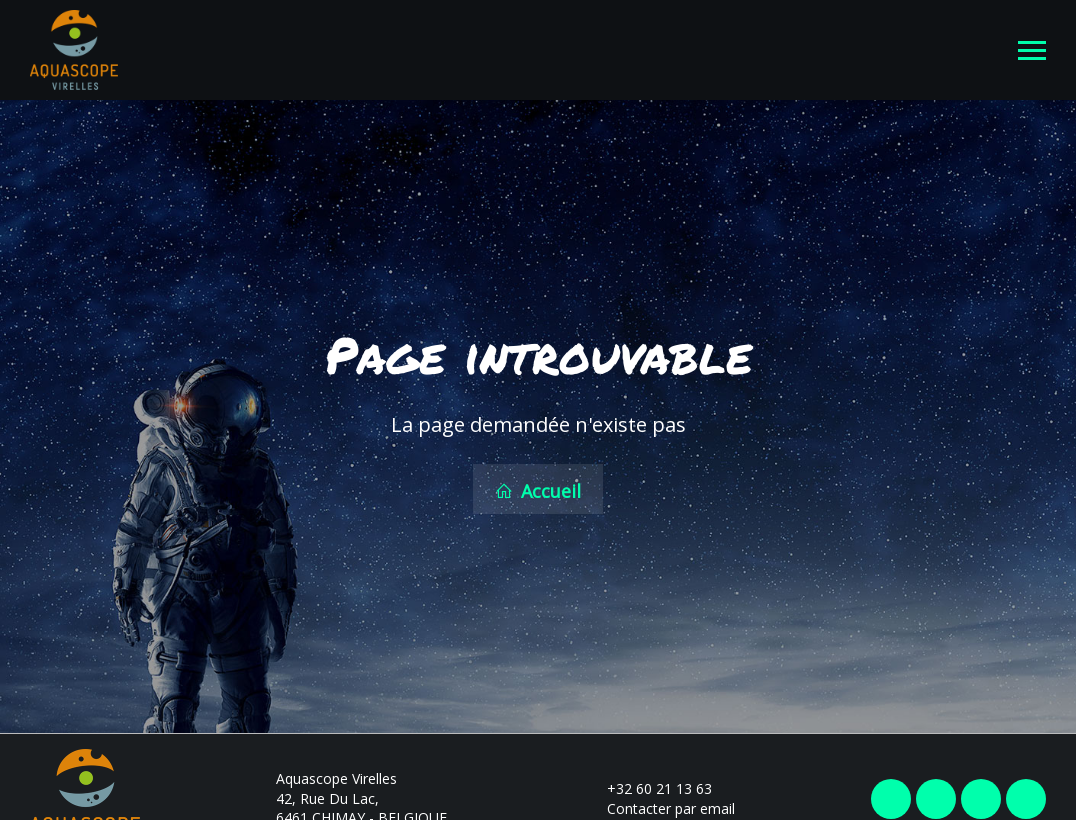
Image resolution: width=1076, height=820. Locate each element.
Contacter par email (659, 806)
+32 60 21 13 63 (648, 786)
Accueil (538, 490)
